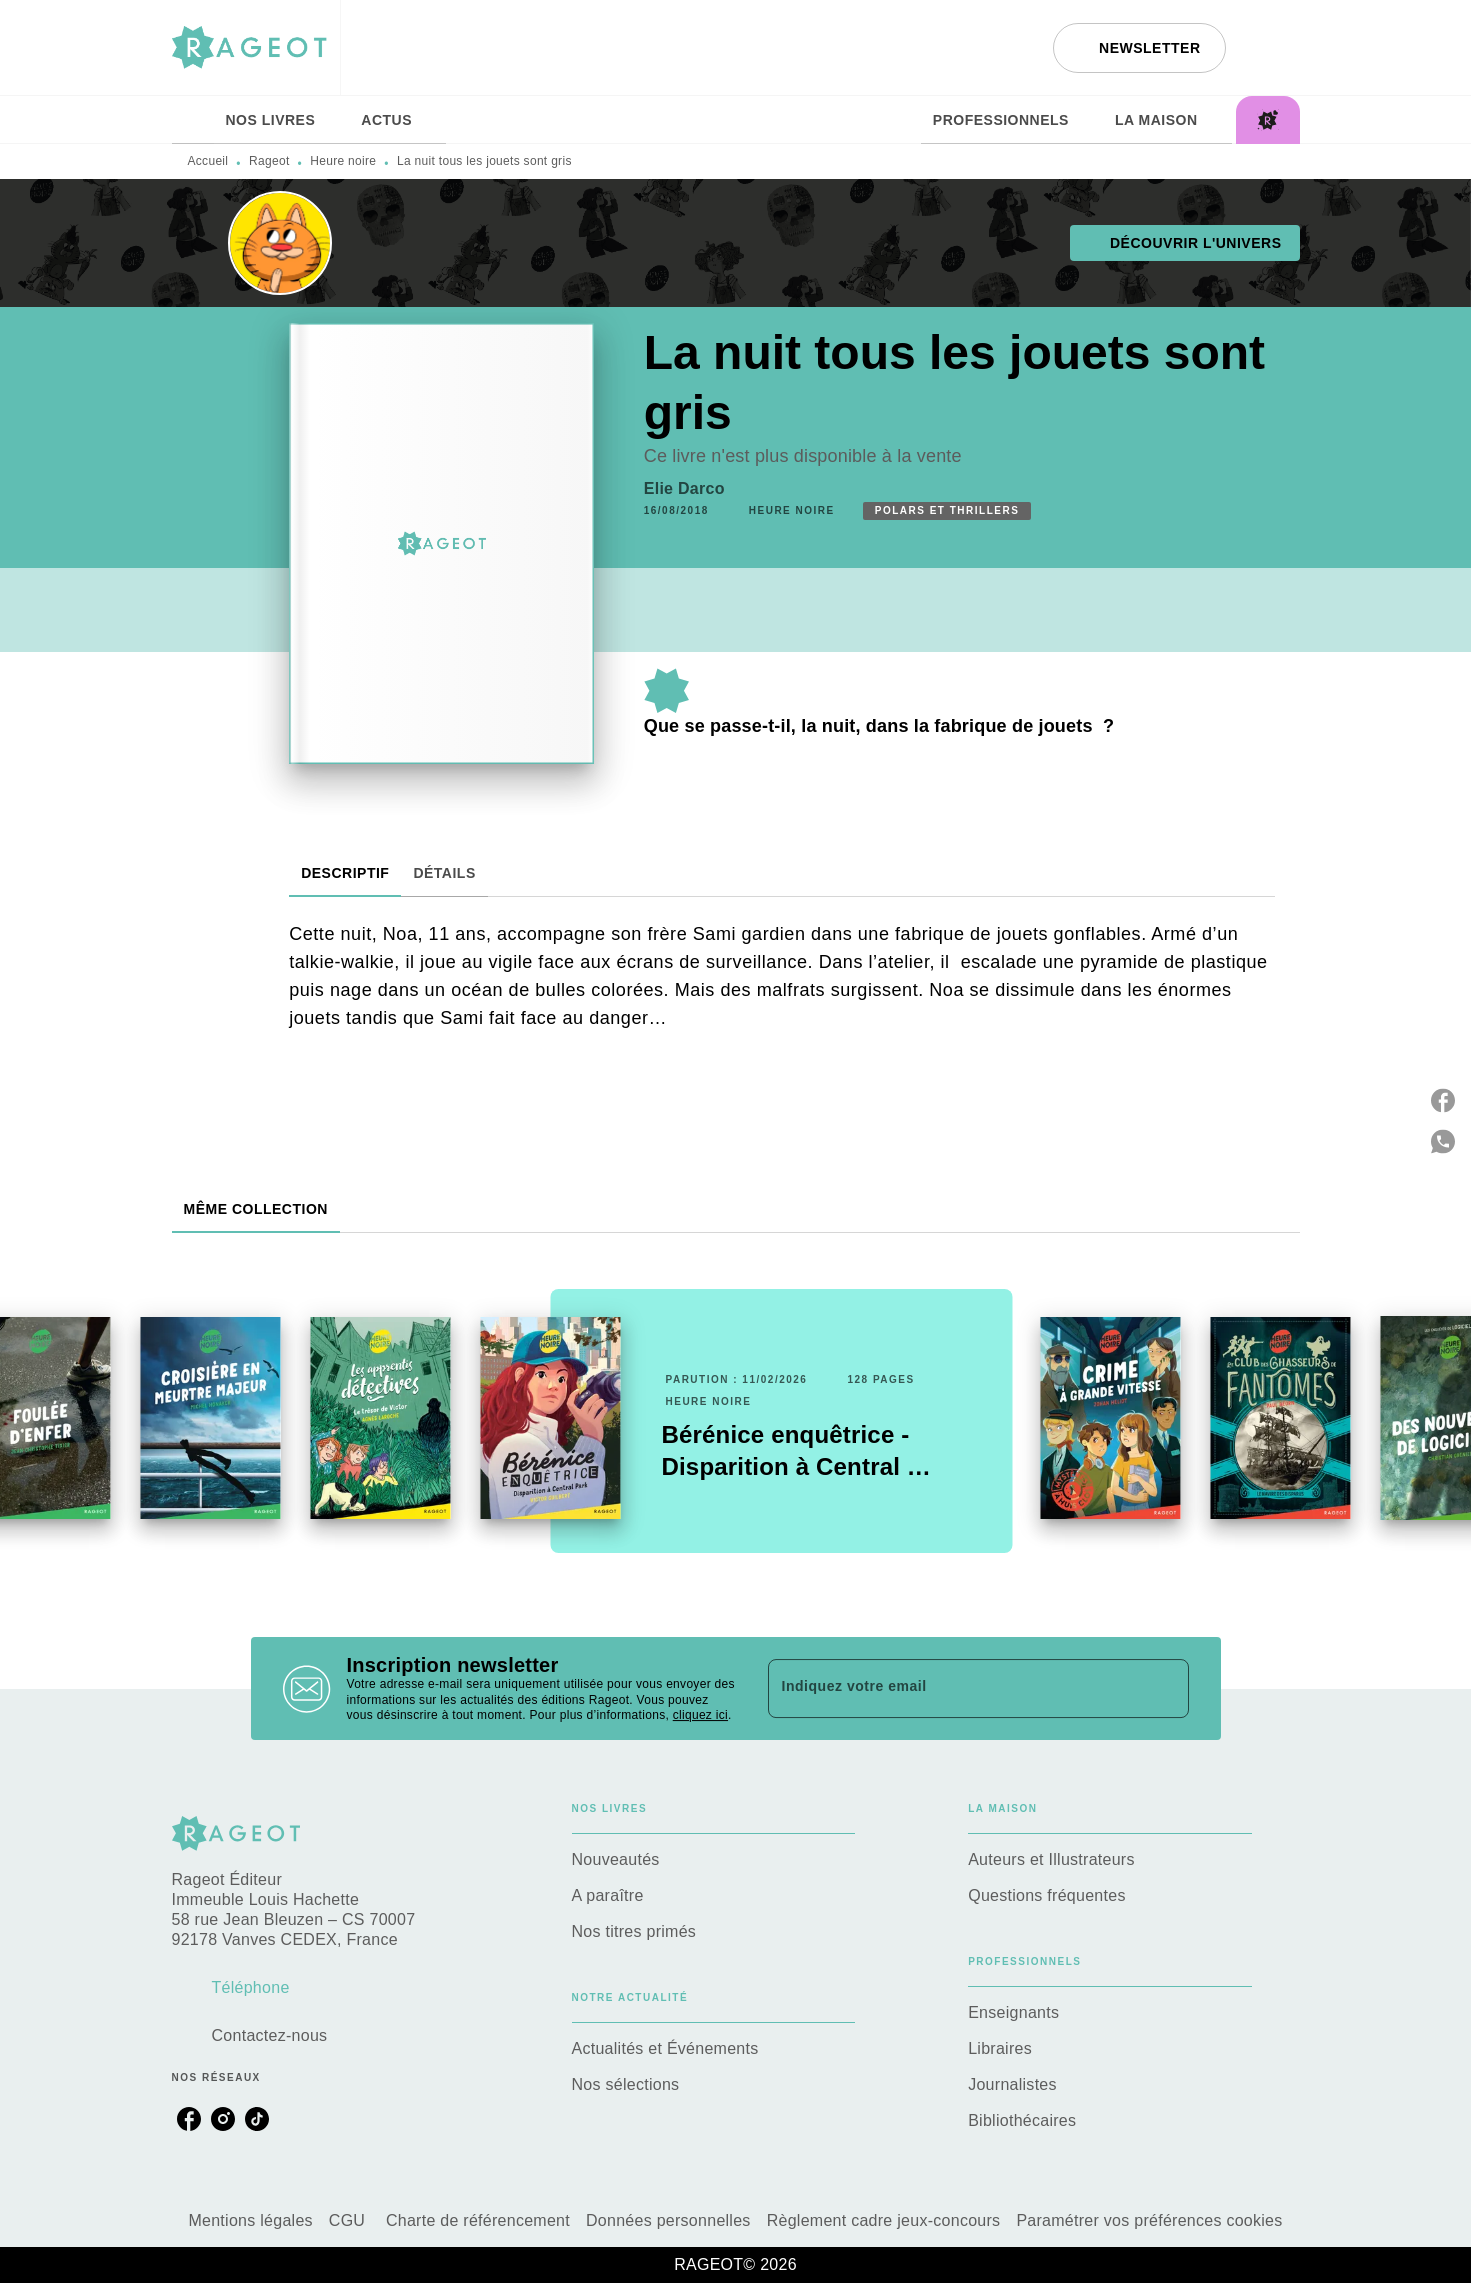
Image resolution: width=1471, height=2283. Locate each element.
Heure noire (343, 161)
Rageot (269, 161)
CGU (349, 2220)
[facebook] (189, 2119)
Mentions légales (250, 2220)
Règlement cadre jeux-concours (884, 2220)
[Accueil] (256, 47)
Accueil (208, 161)
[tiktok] (257, 2119)
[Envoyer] (1165, 1689)
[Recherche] (1275, 48)
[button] (1139, 48)
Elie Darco (684, 488)
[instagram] (223, 2119)
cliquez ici (700, 1716)
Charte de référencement (478, 2220)
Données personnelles (668, 2220)
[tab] (193, 120)
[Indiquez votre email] (953, 1688)
